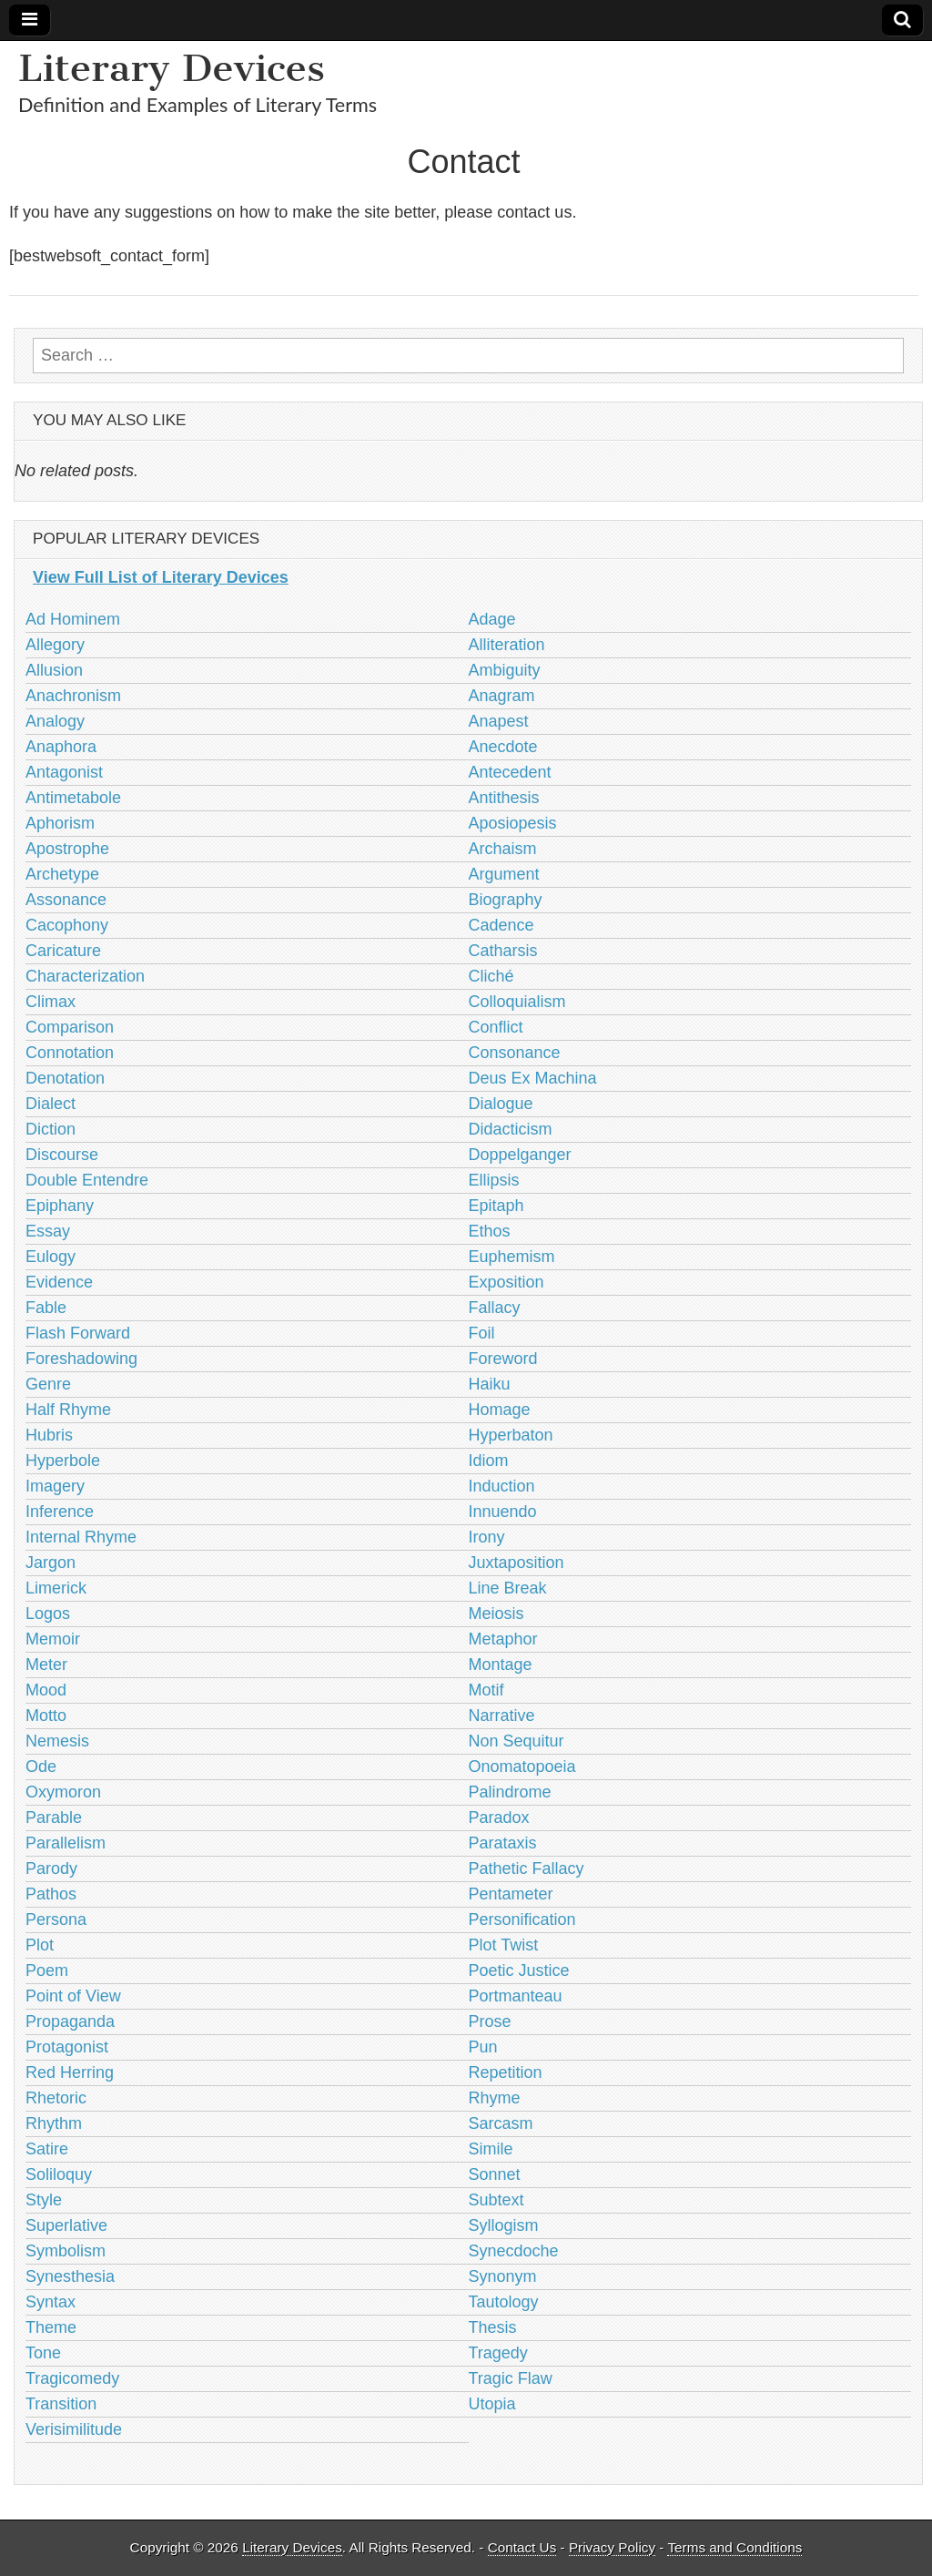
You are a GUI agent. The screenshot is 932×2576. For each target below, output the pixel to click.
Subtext (496, 2200)
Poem (46, 1970)
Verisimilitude (73, 2429)
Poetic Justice (519, 1970)
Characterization (85, 976)
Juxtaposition (516, 1562)
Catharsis (503, 951)
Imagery (55, 1486)
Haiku (490, 1384)
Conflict (496, 1027)
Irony (487, 1537)
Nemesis (57, 1741)
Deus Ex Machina (533, 1078)
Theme (50, 2327)
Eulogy (50, 1256)
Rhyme (495, 2098)
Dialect (50, 1104)
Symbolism (65, 2251)
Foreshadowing (81, 1358)
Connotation (69, 1053)
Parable (53, 1817)
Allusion (54, 670)
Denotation (65, 1078)
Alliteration (507, 645)
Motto (45, 1715)
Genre (48, 1384)
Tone (43, 2353)
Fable (45, 1307)
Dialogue (501, 1104)
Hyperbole (62, 1460)
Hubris (49, 1435)
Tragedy (498, 2353)
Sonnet (495, 2174)
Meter (46, 1664)
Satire (46, 2149)
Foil (482, 1333)
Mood (45, 1690)
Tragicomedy (72, 2378)
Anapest (499, 721)
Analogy (55, 721)
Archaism (503, 849)
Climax (50, 1002)
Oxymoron (63, 1792)
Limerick (55, 1588)
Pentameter (511, 1894)
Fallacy (495, 1307)
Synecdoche (514, 2251)
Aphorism (60, 823)
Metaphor (503, 1639)
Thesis (493, 2327)
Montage (500, 1664)
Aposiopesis (513, 823)
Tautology (504, 2302)
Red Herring (69, 2072)
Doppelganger (520, 1154)
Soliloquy (58, 2174)
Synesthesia (70, 2276)
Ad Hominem (72, 619)
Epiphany (59, 1205)
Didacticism (510, 1129)
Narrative (502, 1715)
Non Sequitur (516, 1741)
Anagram (502, 696)
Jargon (50, 1562)
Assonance (65, 900)
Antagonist (64, 772)
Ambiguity (505, 670)
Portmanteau (515, 1996)
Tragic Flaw (510, 2378)
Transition (60, 2404)
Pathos (50, 1894)
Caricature (63, 951)
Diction (50, 1129)
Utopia (492, 2404)
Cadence (501, 925)
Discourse (61, 1154)
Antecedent (510, 772)
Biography (505, 900)
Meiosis (496, 1613)
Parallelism (65, 1843)
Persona (55, 1919)
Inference (59, 1511)
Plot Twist (504, 1945)
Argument (504, 874)
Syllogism (504, 2225)
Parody (51, 1868)
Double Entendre (86, 1180)
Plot (39, 1945)
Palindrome (510, 1792)
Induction (502, 1486)
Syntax (50, 2302)
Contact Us (522, 2547)
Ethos (490, 1231)
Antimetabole (73, 798)
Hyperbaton (511, 1435)
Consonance (515, 1053)
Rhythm (53, 2123)
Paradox (499, 1817)
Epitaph (496, 1205)
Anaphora (60, 747)
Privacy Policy (612, 2547)
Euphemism (512, 1256)
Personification (522, 1919)
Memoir (52, 1639)
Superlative (66, 2225)
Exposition (506, 1282)
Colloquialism (517, 1002)
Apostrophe (67, 849)
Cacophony (66, 925)
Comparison (69, 1027)
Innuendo (503, 1511)
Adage (492, 619)
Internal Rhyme (81, 1537)
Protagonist (66, 2047)
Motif (486, 1690)
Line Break (508, 1588)
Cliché (491, 976)
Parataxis (503, 1843)
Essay (47, 1231)
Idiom (489, 1460)
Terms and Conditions (734, 2547)
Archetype (62, 874)
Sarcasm (501, 2123)
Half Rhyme (68, 1409)
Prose (490, 2021)
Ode (40, 1766)
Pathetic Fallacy (526, 1868)
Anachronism (73, 696)
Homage (500, 1409)
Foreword (503, 1358)
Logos (47, 1613)
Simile (491, 2149)
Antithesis (504, 798)
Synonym (503, 2276)
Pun (483, 2047)
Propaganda (70, 2021)
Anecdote (503, 747)
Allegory (55, 645)
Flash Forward (77, 1333)
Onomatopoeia (522, 1766)
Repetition (505, 2072)
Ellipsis (494, 1180)
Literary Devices (171, 68)
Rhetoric (55, 2098)
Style (43, 2200)
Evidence (59, 1282)
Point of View (73, 1996)
